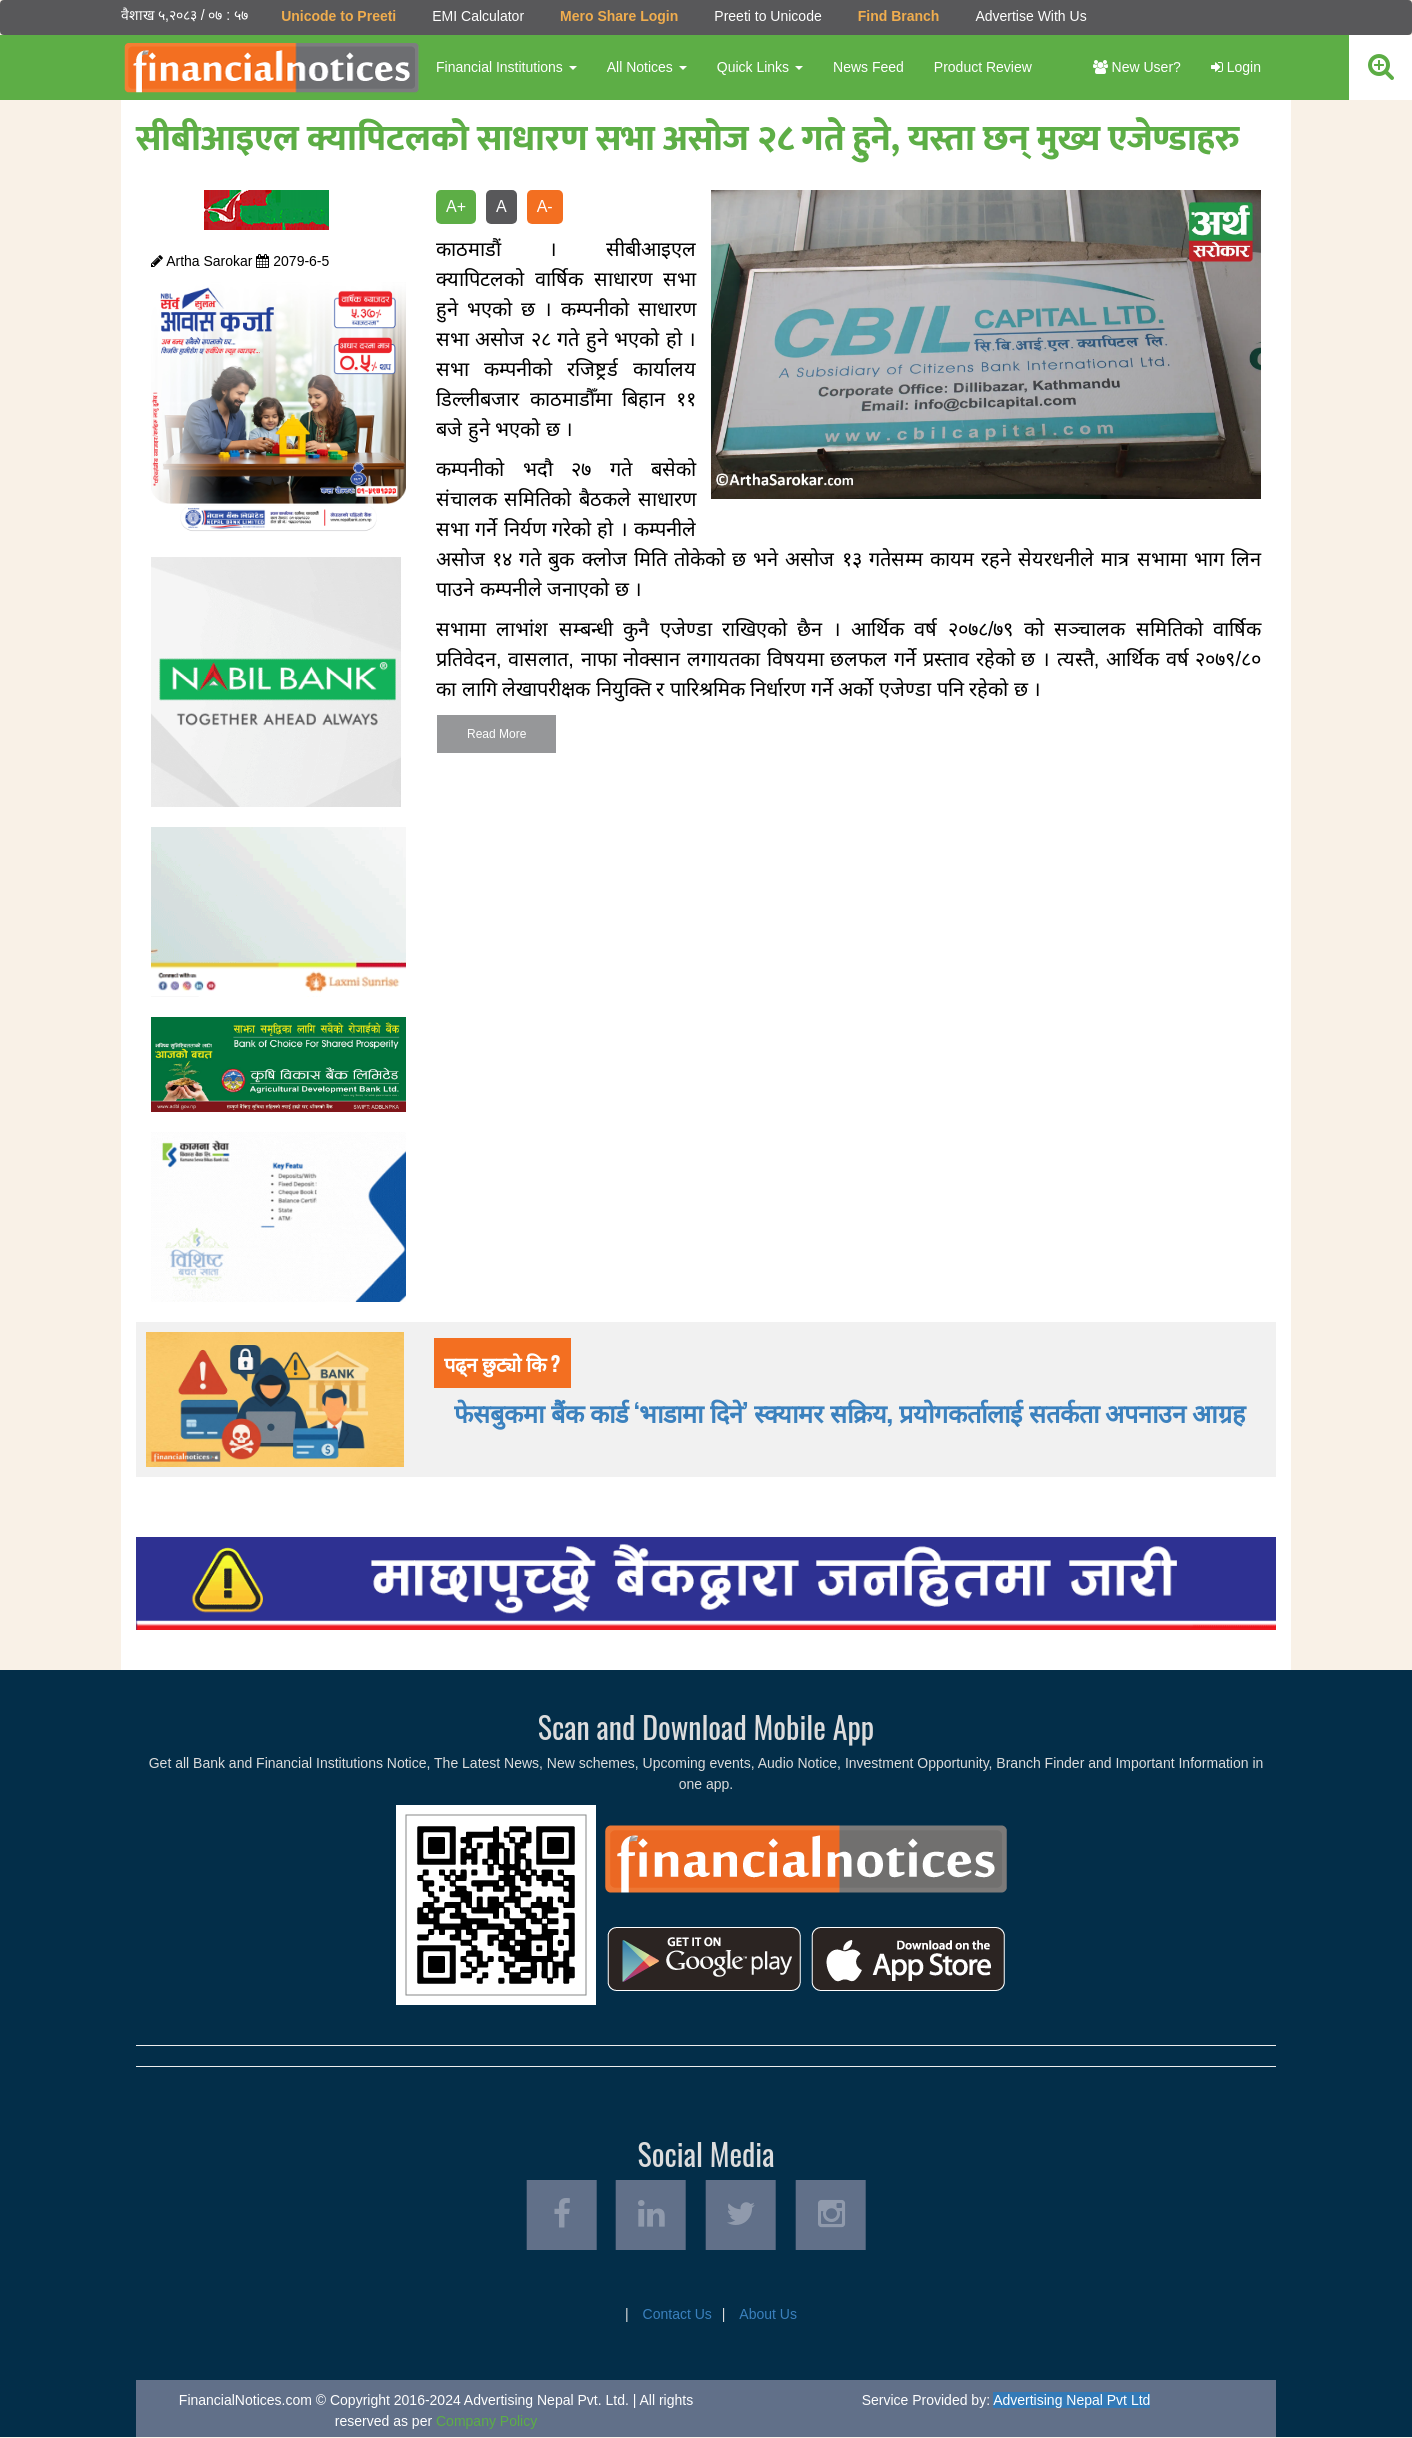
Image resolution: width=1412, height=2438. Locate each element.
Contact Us (677, 2315)
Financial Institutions (506, 67)
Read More (496, 734)
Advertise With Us (1030, 16)
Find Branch (899, 16)
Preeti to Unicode (767, 16)
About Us (768, 2315)
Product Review (983, 67)
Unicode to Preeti (338, 16)
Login (1236, 67)
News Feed (868, 67)
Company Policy (486, 2422)
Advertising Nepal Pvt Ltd (1071, 2401)
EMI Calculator (478, 16)
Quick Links (760, 67)
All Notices (647, 67)
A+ (456, 206)
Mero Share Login (619, 16)
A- (545, 206)
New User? (1137, 67)
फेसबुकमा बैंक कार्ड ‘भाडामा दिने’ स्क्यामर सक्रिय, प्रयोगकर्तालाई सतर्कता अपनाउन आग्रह (849, 1411)
